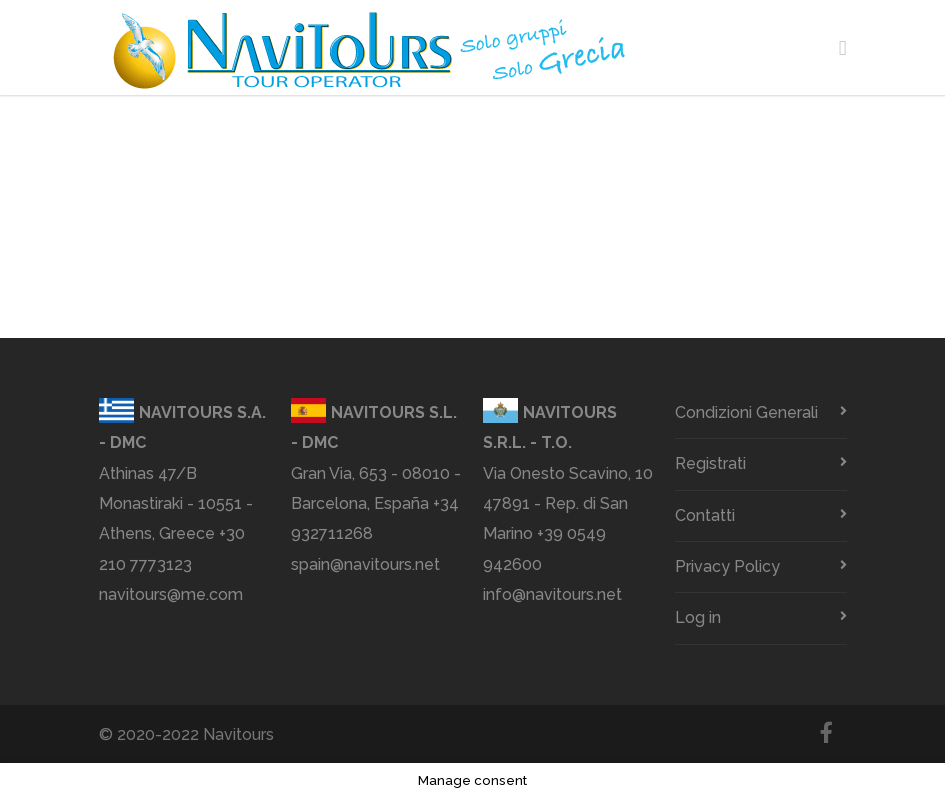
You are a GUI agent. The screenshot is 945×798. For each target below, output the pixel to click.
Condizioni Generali (746, 412)
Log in (698, 617)
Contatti (705, 515)
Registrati (710, 463)
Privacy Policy (727, 566)
